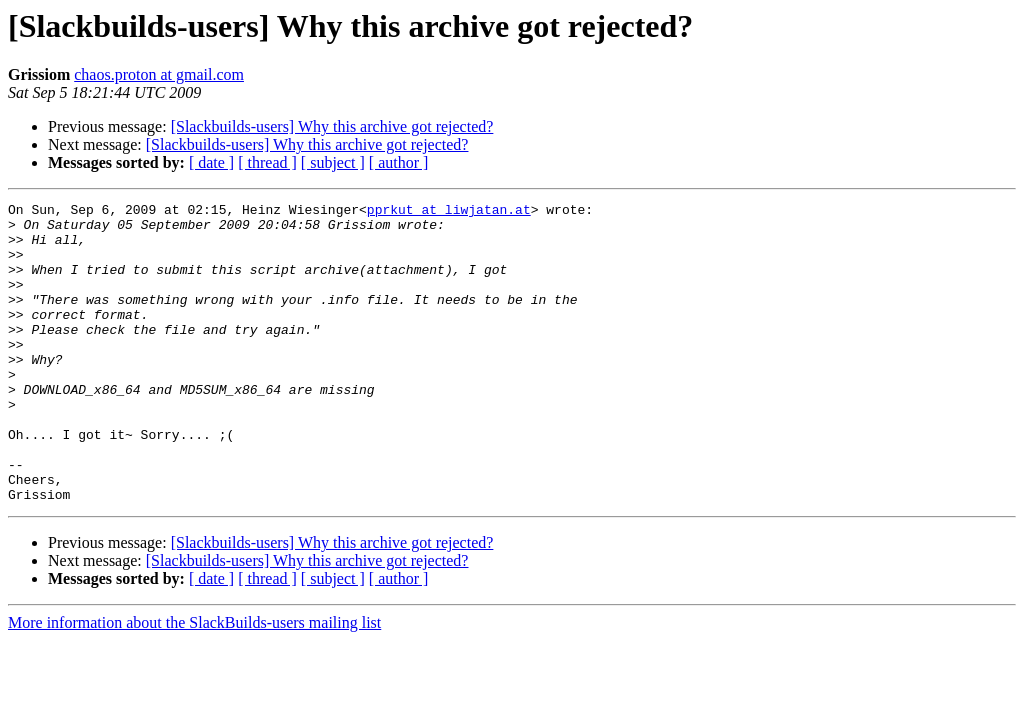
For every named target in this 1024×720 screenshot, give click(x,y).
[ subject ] (333, 162)
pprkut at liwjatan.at (449, 212)
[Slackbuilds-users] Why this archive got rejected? (332, 126)
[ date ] (211, 162)
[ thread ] (267, 162)
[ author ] (399, 162)
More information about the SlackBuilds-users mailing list (194, 682)
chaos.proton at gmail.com (159, 74)
